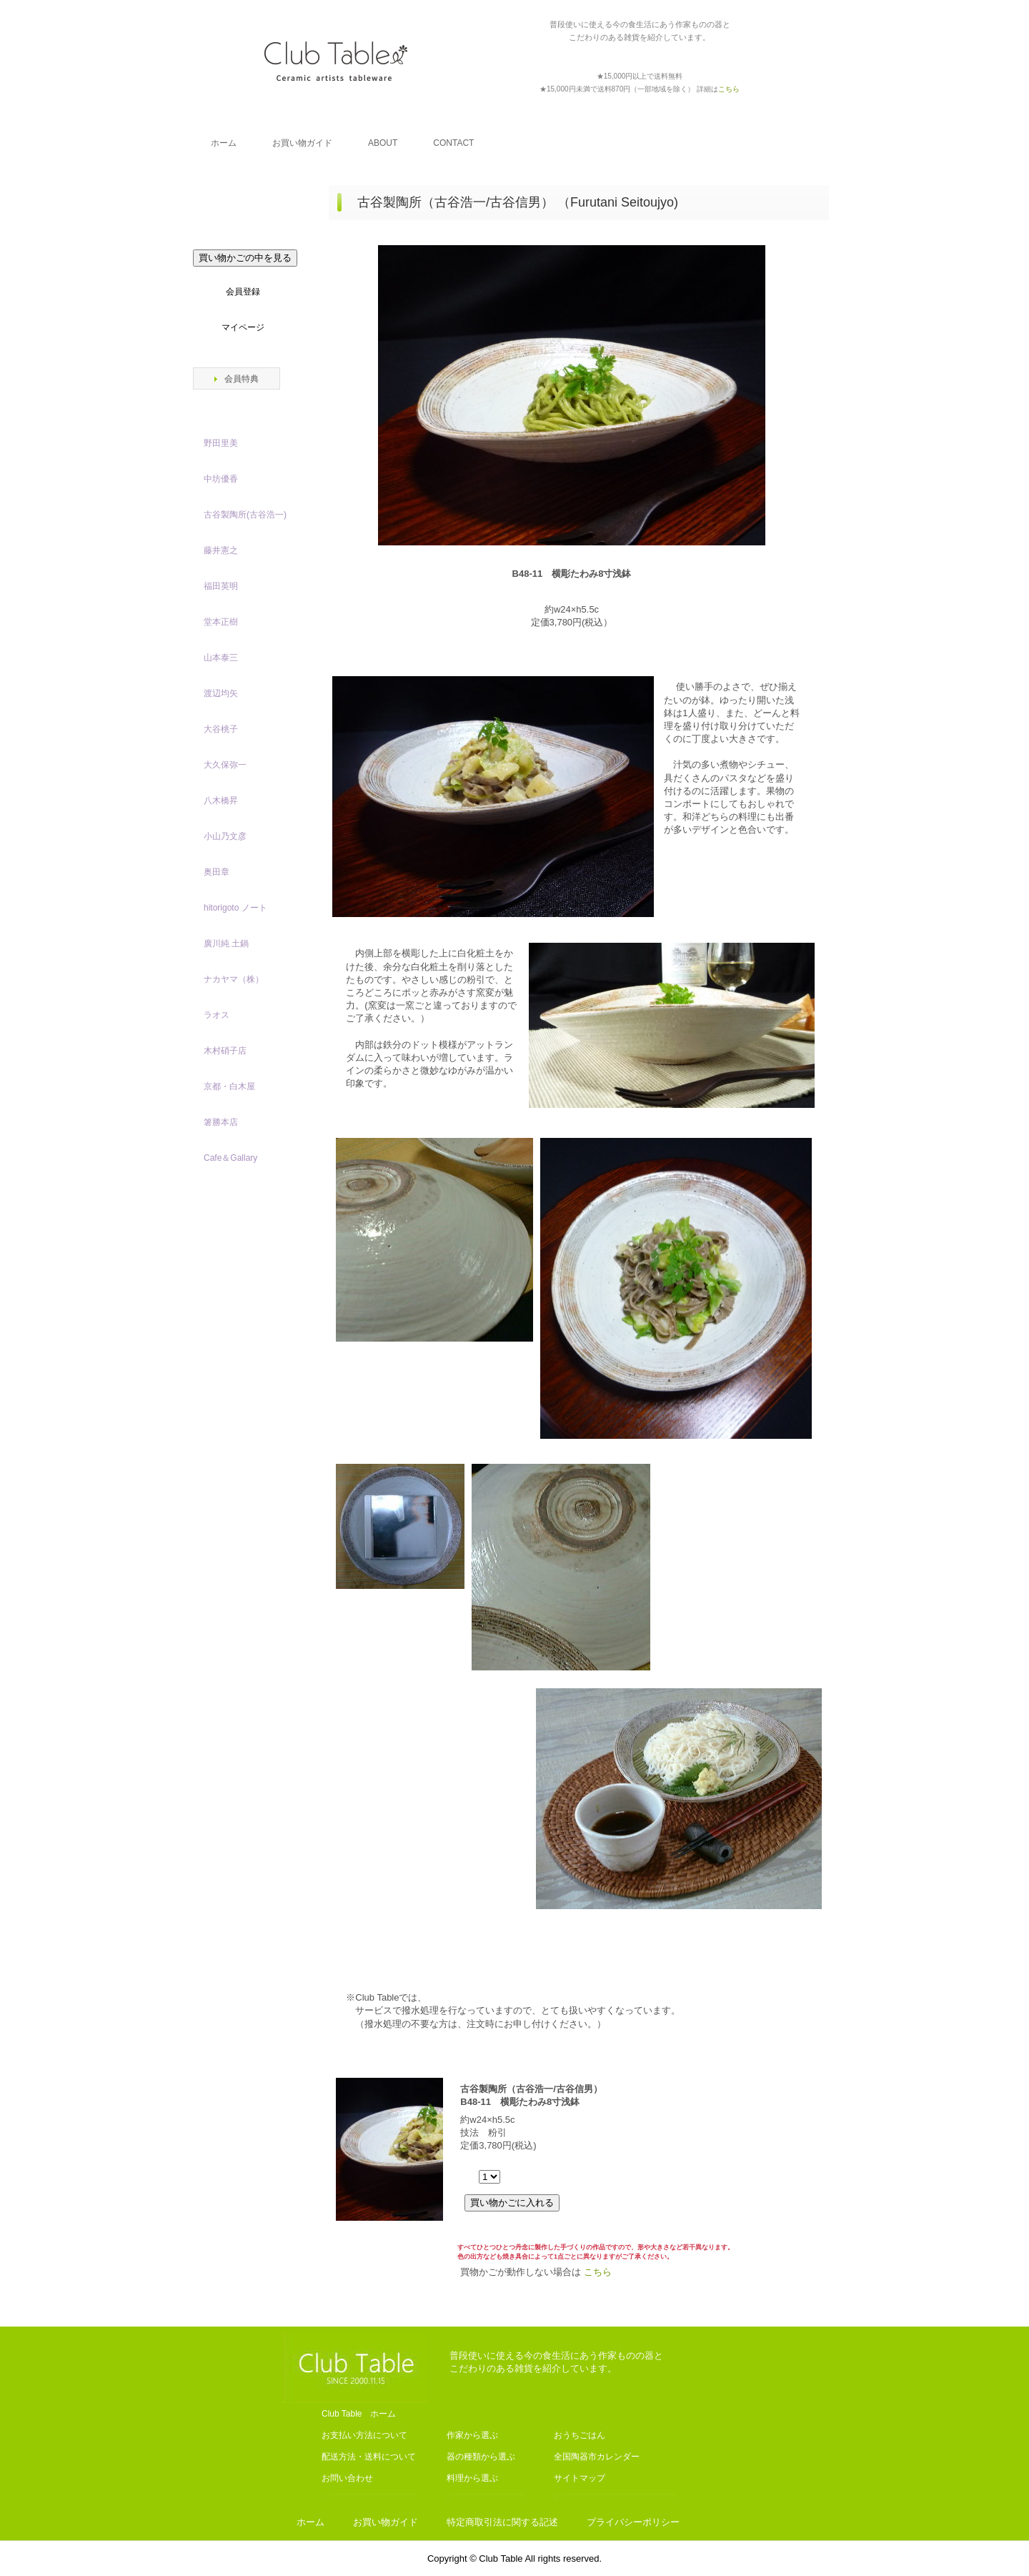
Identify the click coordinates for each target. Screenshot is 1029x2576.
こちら (598, 2272)
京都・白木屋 (234, 1086)
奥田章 (216, 872)
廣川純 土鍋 (226, 943)
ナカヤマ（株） (234, 979)
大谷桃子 (221, 729)
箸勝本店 (221, 1122)
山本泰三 (221, 658)
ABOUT (382, 143)
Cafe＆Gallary (230, 1158)
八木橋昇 (221, 801)
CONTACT (453, 143)
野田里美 (221, 443)
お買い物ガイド (302, 143)
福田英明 (221, 586)
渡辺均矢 (221, 693)
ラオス (216, 1015)
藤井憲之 (221, 550)
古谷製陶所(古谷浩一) (245, 515)
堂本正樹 (221, 622)
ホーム (224, 143)
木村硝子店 (225, 1051)
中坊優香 (221, 479)
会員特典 (241, 379)
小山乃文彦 (225, 836)
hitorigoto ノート (235, 908)
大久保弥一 (225, 765)
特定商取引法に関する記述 (502, 2522)
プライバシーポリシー (633, 2522)
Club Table (335, 61)
